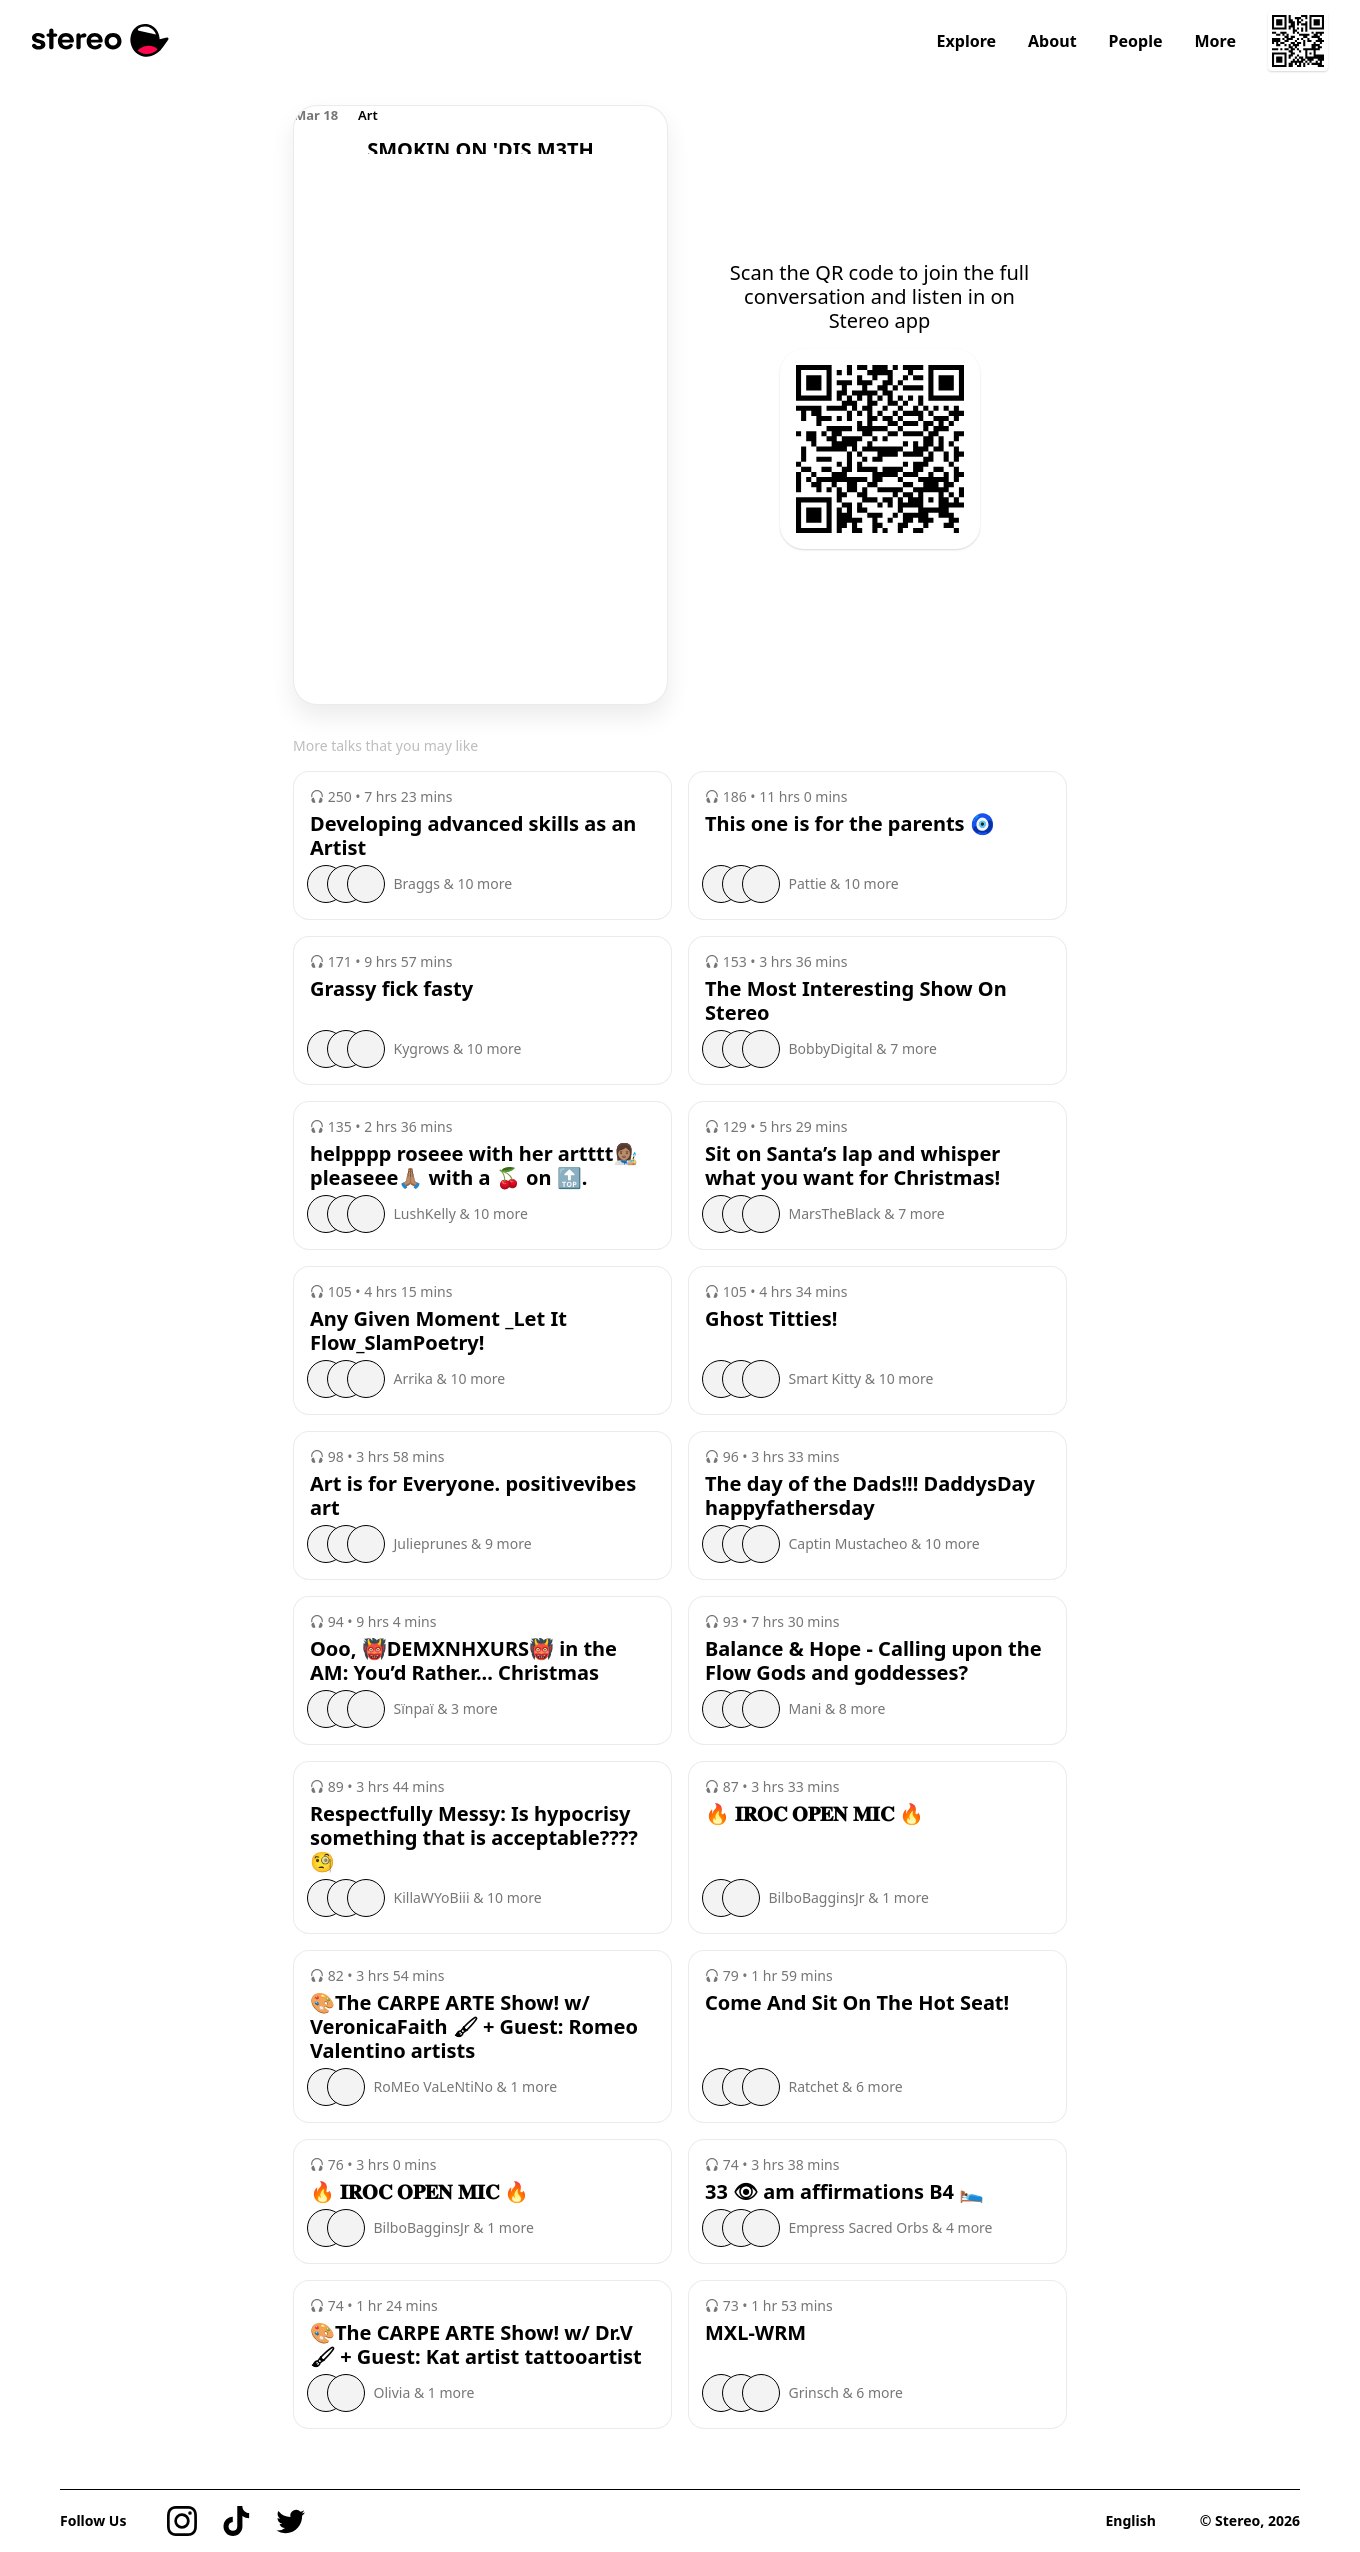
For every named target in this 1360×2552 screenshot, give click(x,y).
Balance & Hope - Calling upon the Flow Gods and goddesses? (873, 1661)
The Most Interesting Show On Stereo (856, 1001)
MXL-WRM (755, 2333)
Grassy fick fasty (391, 989)
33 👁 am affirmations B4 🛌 (844, 2192)
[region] (480, 130)
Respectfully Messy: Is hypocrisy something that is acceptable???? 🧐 (474, 1838)
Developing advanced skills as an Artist (473, 836)
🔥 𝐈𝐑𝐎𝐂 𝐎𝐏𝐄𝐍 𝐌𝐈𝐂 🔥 (814, 1814)
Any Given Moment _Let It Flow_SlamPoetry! (438, 1331)
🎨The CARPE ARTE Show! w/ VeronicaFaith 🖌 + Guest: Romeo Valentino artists (474, 2027)
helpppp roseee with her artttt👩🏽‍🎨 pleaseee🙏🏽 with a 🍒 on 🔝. (474, 1166)
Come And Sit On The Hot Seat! (857, 2003)
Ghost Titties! (771, 1319)
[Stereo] (100, 40)
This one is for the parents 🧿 (850, 824)
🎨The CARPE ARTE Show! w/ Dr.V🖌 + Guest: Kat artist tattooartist (476, 2345)
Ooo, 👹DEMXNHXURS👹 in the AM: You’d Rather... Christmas (463, 1661)
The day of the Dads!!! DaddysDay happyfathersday (870, 1496)
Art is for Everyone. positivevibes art (473, 1496)
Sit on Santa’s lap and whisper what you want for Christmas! (852, 1166)
